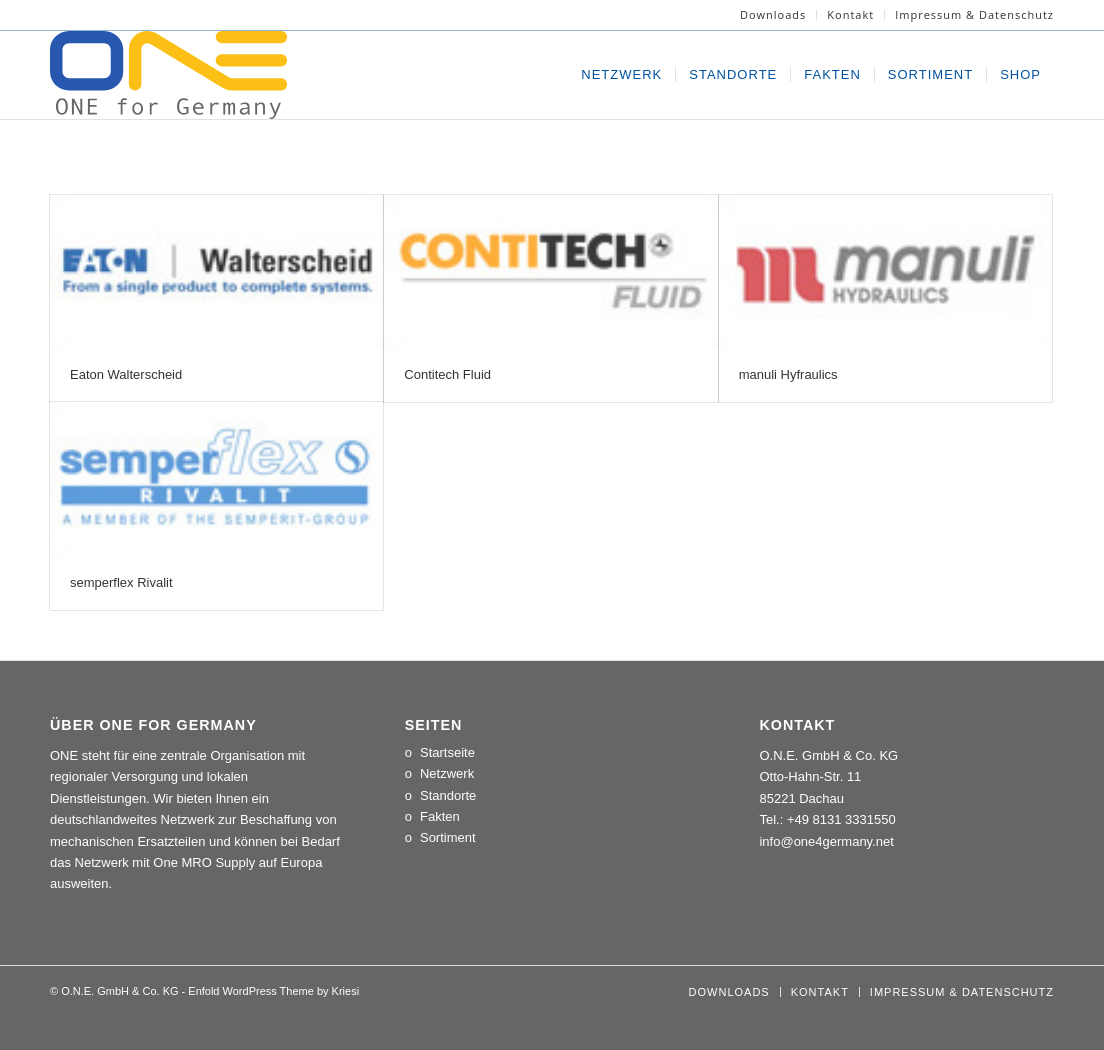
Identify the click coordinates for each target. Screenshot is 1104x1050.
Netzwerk (447, 773)
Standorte (448, 795)
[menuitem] (773, 15)
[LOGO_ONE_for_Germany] (168, 75)
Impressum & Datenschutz (974, 14)
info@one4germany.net (826, 841)
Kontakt (850, 14)
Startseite (447, 752)
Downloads (773, 14)
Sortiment (448, 837)
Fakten (440, 816)
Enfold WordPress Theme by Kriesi (273, 991)
